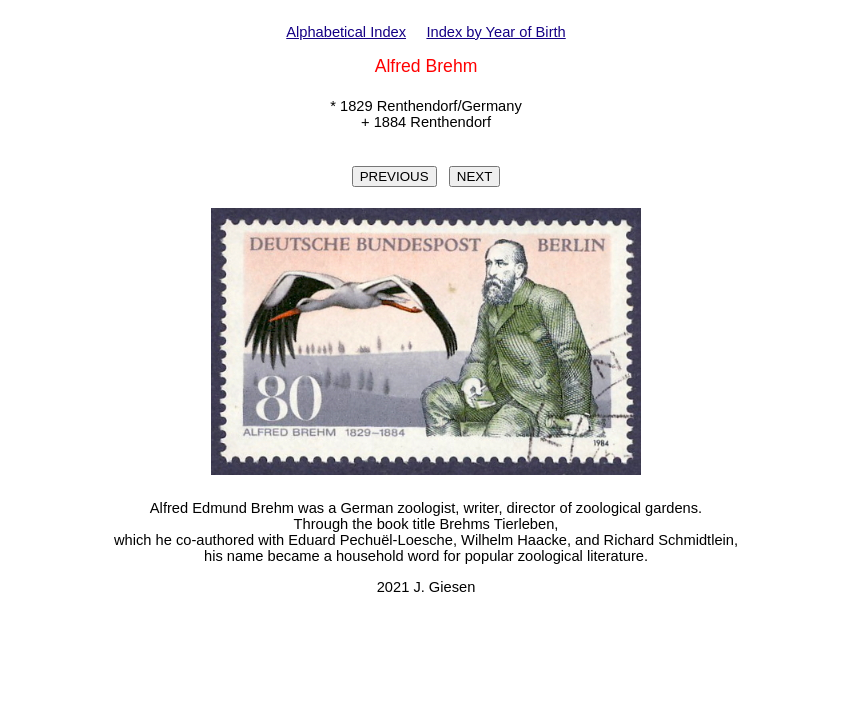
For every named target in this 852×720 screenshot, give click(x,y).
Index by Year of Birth (495, 32)
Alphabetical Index (346, 32)
